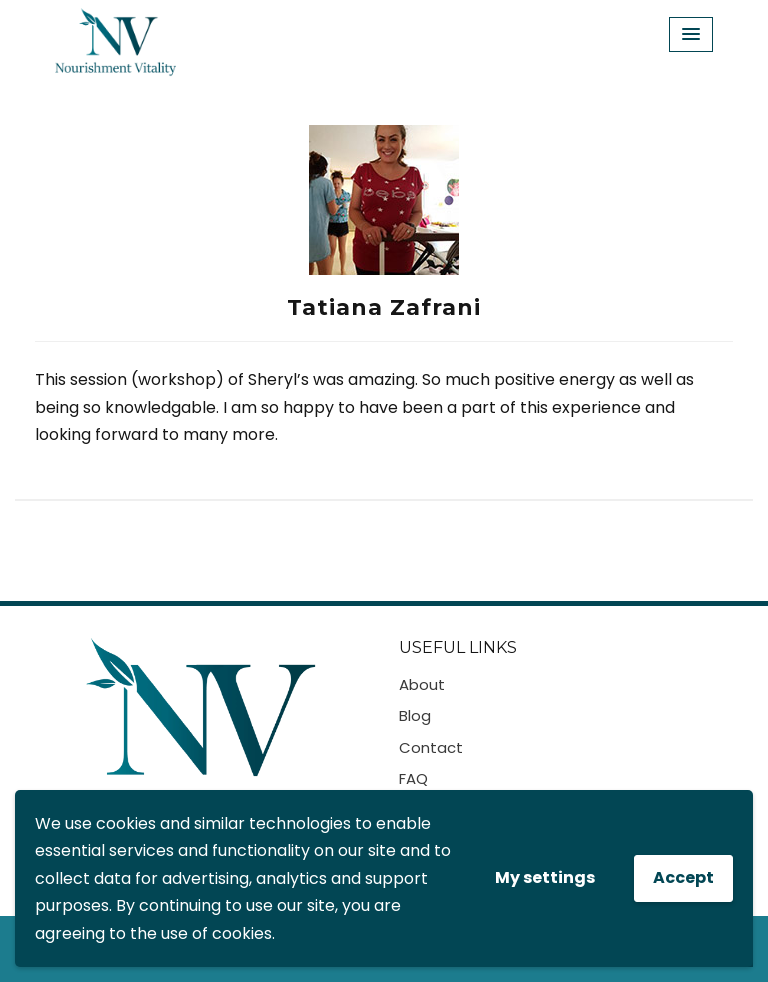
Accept (683, 877)
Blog (415, 715)
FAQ (413, 778)
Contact (431, 747)
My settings (545, 877)
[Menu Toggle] (691, 34)
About (422, 684)
